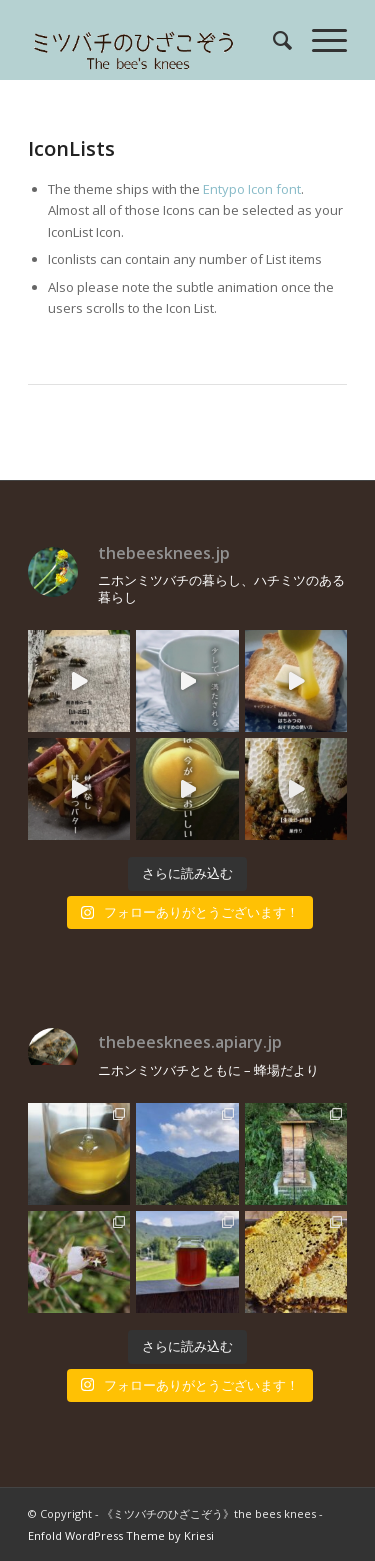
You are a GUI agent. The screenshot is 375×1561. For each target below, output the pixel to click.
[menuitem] (272, 40)
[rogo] (155, 40)
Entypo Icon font (252, 189)
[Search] (272, 40)
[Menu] (319, 40)
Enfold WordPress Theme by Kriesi (121, 1535)
